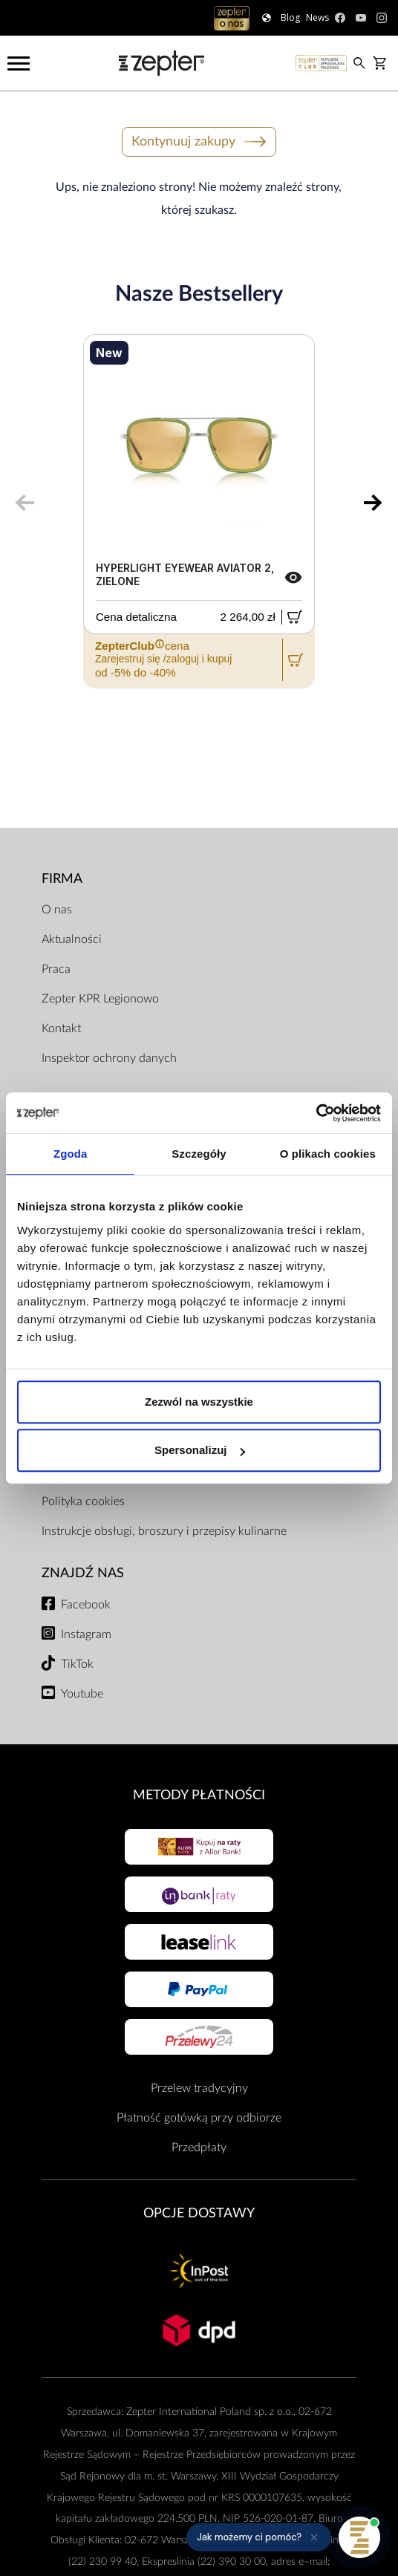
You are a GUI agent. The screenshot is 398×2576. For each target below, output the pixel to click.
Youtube (82, 1694)
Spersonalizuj (199, 1450)
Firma (62, 879)
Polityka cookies (83, 1501)
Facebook (86, 1605)
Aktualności (72, 939)
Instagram (86, 1634)
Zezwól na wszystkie (199, 1401)
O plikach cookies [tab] (328, 1153)
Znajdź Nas (83, 1573)
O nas (57, 910)
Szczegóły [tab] (199, 1153)
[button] (258, 2537)
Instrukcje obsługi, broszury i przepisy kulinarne (164, 1531)
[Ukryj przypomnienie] (314, 2537)
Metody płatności (199, 1795)
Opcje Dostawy (199, 2213)
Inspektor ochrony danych (109, 1058)
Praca (56, 969)
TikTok (77, 1664)
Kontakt (61, 1028)
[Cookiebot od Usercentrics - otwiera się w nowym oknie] (316, 1113)
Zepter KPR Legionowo (100, 999)
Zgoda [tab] (70, 1153)
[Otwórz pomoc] (359, 2537)
